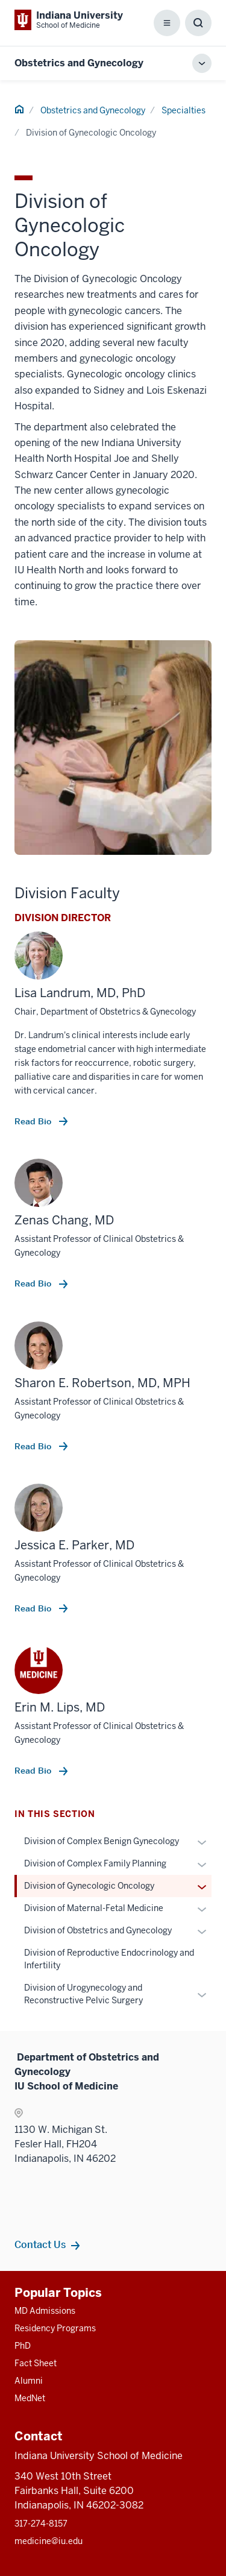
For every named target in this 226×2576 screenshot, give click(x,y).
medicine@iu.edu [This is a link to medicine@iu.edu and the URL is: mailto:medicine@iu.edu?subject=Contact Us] (48, 2541)
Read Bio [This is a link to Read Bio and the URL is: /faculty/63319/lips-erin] (34, 1770)
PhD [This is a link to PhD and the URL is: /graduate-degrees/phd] (22, 2345)
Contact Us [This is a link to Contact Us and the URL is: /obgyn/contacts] (40, 2244)
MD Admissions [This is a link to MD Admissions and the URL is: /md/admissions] (44, 2310)
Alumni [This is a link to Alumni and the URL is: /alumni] (28, 2380)
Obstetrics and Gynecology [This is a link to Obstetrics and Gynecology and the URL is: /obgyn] (92, 110)
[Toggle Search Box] (198, 23)
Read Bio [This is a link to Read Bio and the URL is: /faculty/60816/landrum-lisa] (34, 1121)
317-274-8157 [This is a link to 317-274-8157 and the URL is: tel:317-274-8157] (40, 2523)
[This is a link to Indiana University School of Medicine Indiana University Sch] (68, 20)
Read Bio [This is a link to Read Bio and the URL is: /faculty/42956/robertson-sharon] (34, 1446)
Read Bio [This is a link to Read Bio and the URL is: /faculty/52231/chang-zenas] (34, 1283)
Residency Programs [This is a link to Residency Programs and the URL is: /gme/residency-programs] (55, 2328)
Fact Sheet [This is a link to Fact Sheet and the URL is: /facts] (35, 2363)
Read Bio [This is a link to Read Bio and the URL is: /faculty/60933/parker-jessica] (34, 1608)
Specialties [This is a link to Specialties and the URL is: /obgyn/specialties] (184, 110)
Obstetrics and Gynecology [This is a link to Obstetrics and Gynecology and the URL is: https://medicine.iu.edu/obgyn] (78, 63)
